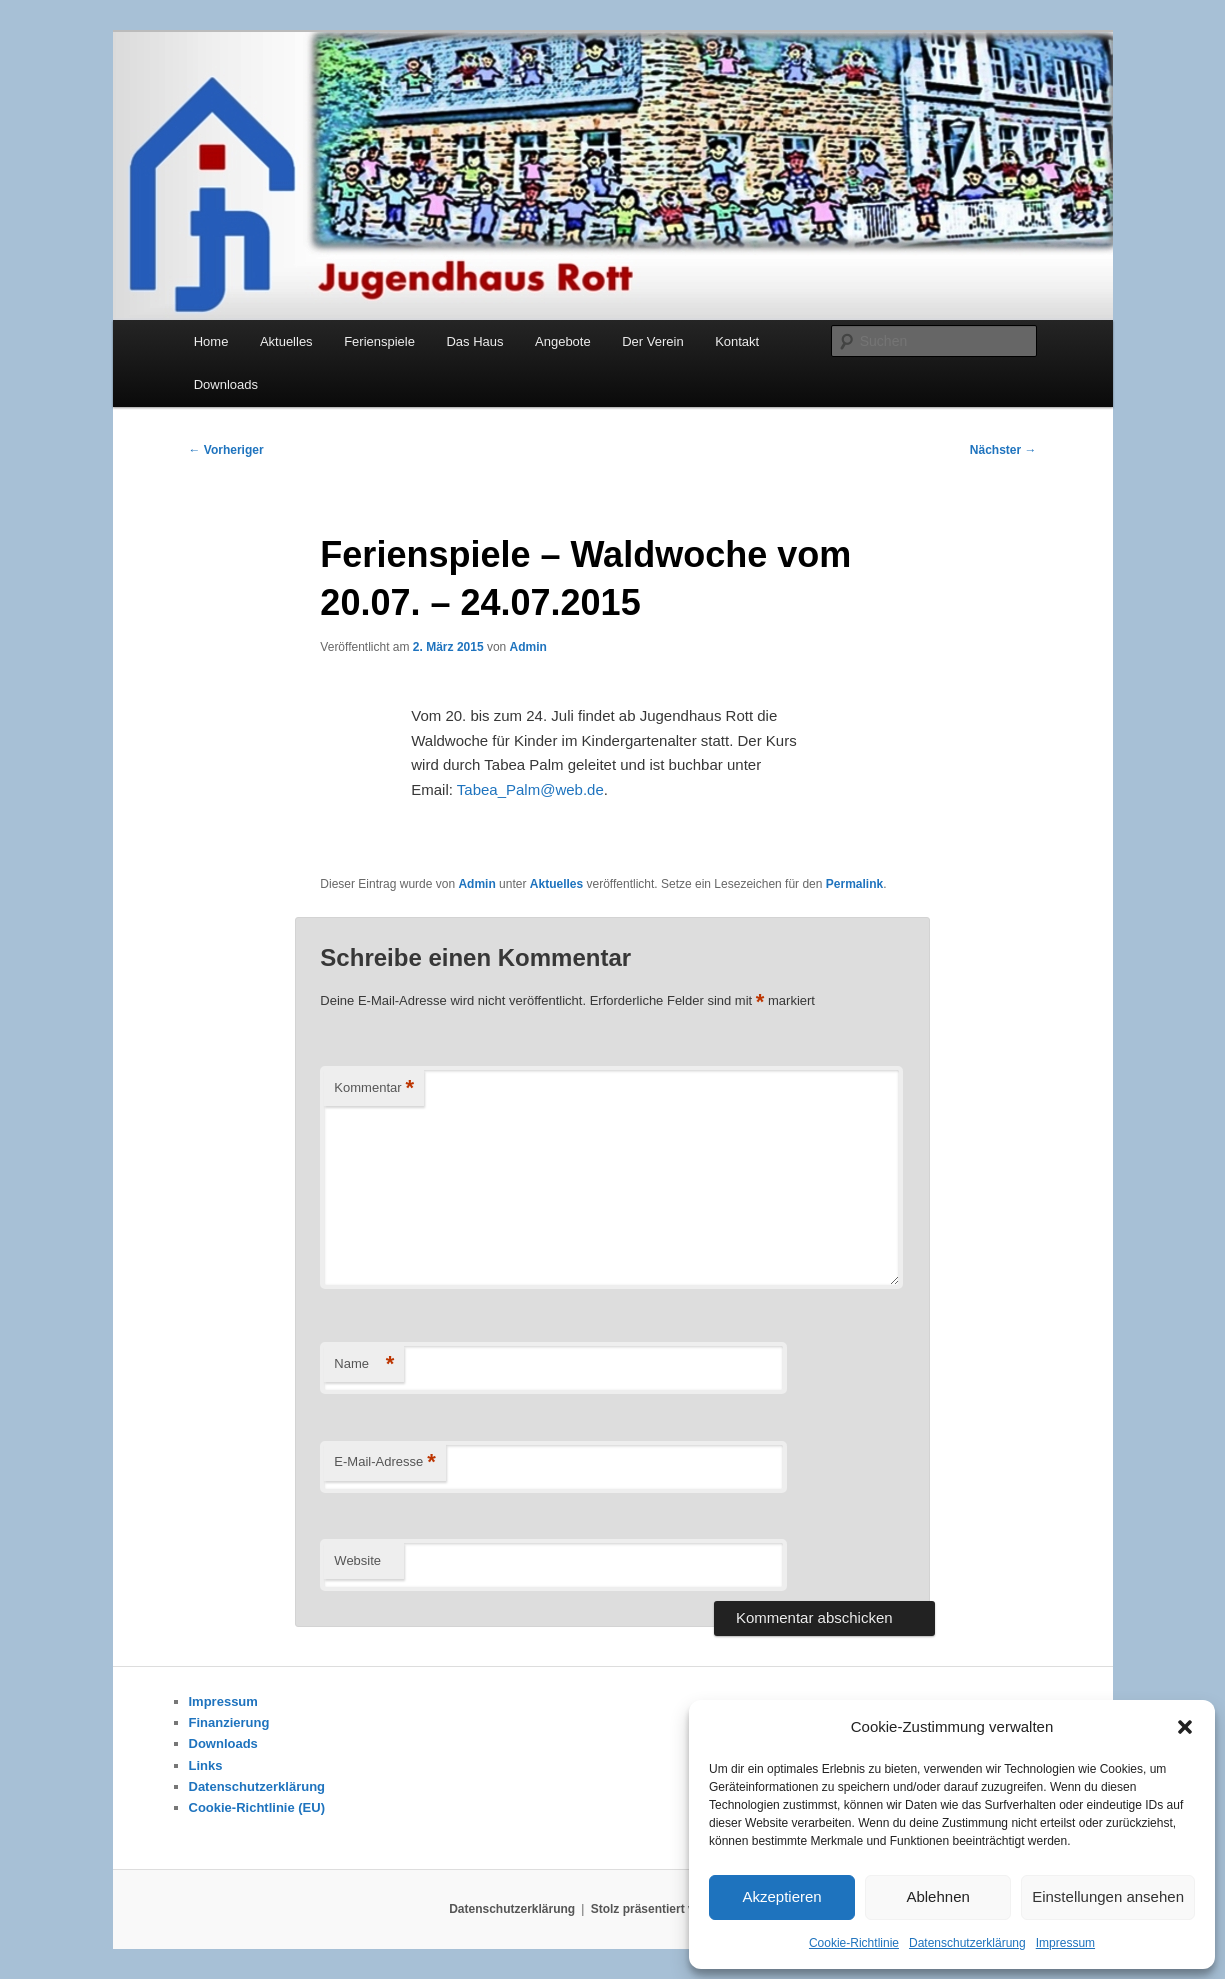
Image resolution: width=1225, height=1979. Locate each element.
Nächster (1003, 450)
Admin (528, 647)
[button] (1185, 1727)
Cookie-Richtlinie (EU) (257, 1807)
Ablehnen (937, 1896)
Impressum (1065, 1943)
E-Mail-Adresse (384, 1462)
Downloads (226, 384)
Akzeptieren (781, 1896)
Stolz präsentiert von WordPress (683, 1909)
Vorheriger (226, 450)
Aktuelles (286, 341)
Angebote (563, 341)
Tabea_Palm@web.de (530, 789)
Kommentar (374, 1088)
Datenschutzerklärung (967, 1943)
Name (364, 1364)
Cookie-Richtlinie (854, 1943)
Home (211, 341)
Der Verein (652, 341)
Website (357, 1560)
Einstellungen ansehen (1108, 1896)
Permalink (854, 884)
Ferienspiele (379, 341)
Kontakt (737, 341)
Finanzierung (229, 1722)
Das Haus (474, 341)
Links (206, 1765)
